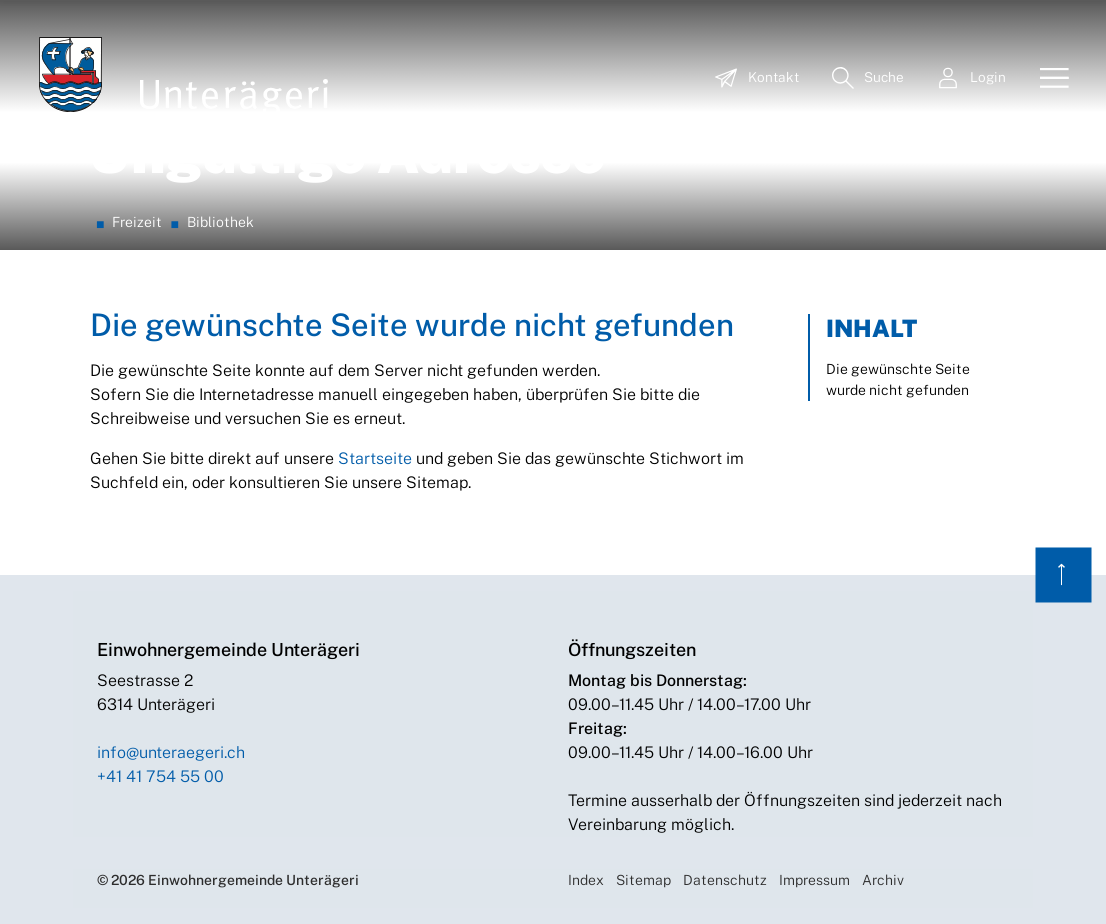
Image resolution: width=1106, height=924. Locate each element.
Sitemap (643, 880)
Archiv (883, 880)
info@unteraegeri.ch (171, 752)
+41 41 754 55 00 (160, 776)
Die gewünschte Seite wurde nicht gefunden (898, 379)
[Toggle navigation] (1047, 79)
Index (586, 880)
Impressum (814, 880)
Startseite (375, 458)
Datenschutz (725, 880)
